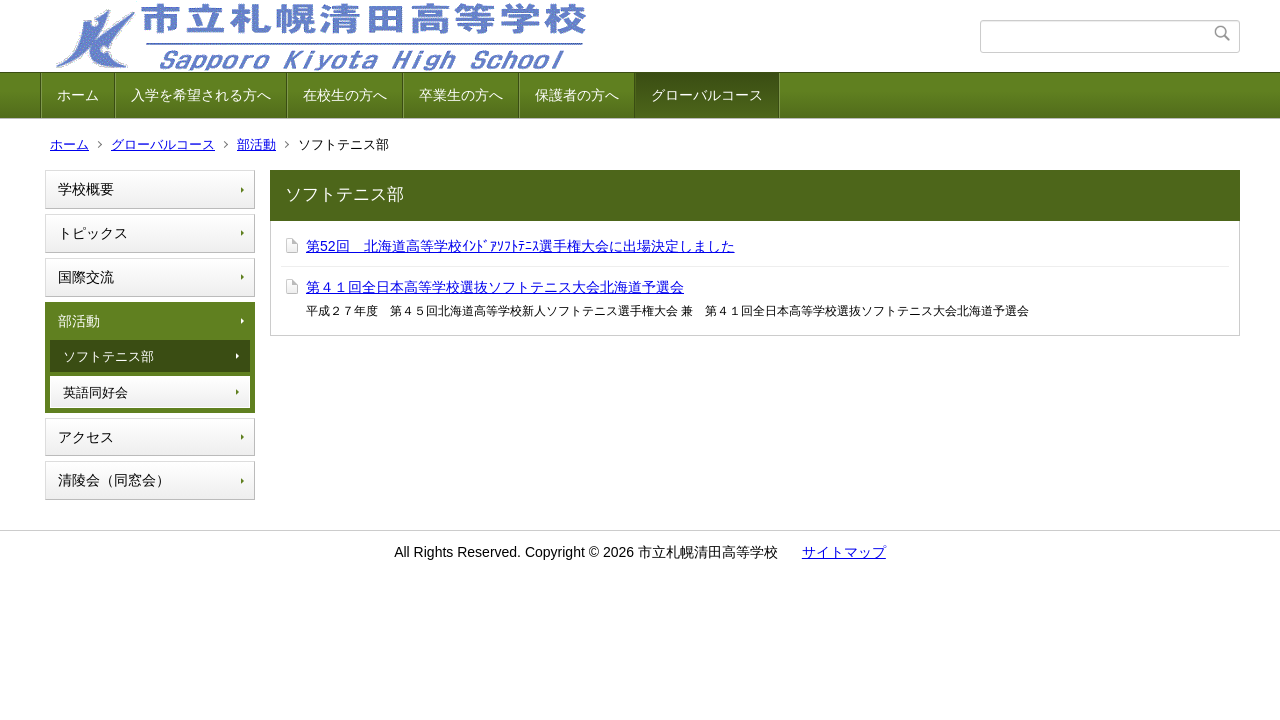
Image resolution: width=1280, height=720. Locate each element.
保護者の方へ (577, 95)
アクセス (86, 437)
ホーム (78, 95)
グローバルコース (707, 95)
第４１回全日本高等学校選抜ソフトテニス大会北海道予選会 (495, 287)
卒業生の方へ (461, 95)
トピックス (93, 233)
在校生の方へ (345, 95)
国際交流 (86, 277)
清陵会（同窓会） (114, 480)
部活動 (256, 144)
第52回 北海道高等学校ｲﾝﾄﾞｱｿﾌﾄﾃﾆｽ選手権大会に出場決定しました (520, 246)
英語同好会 (95, 392)
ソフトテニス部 (108, 356)
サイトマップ (844, 552)
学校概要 (86, 189)
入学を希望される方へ (201, 95)
